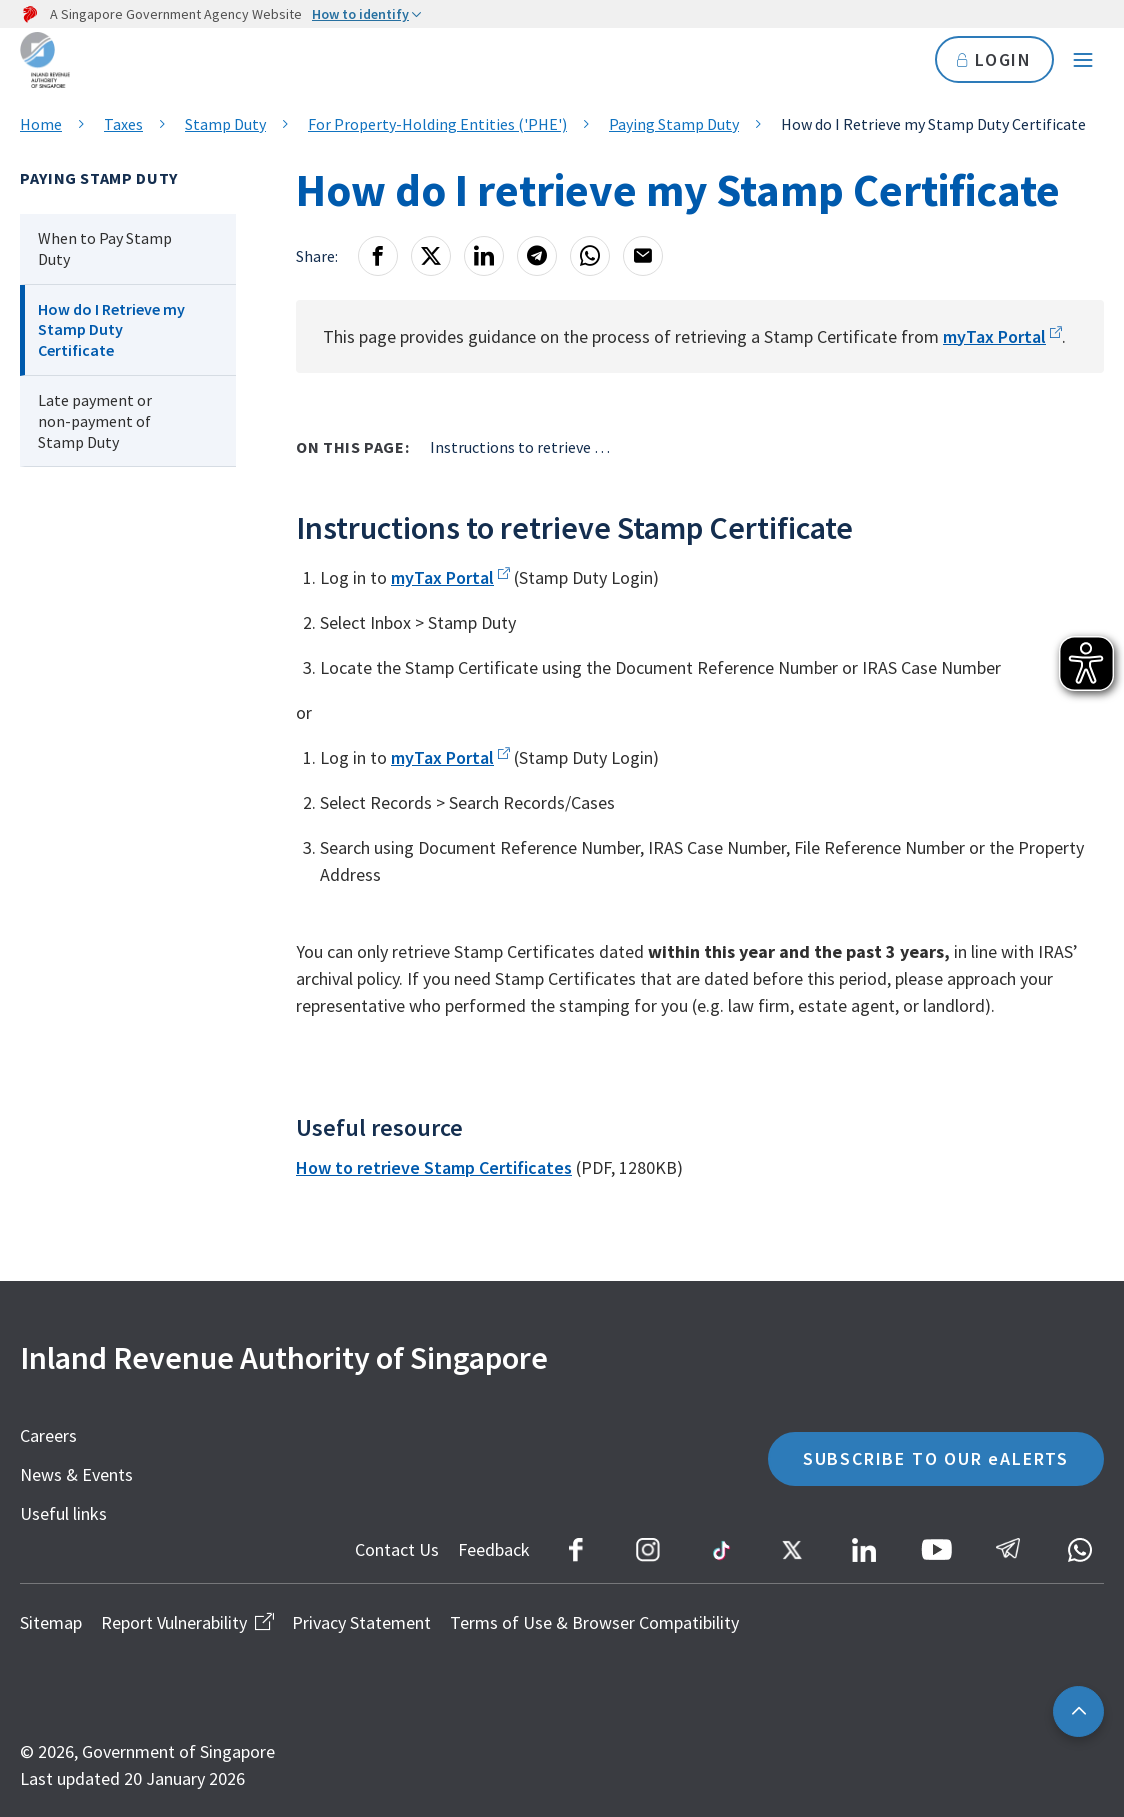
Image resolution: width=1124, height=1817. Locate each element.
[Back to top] (1078, 1711)
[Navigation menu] (1083, 60)
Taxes (123, 124)
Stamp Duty (225, 124)
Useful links (63, 1513)
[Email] (643, 256)
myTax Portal (994, 336)
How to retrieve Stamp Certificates (434, 1167)
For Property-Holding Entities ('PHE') (437, 124)
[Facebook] (378, 256)
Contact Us (397, 1549)
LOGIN (994, 59)
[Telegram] (537, 256)
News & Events (76, 1474)
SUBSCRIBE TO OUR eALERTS (936, 1458)
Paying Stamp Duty (674, 124)
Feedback (494, 1549)
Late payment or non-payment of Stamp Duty (95, 421)
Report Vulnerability (187, 1622)
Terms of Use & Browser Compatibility (594, 1622)
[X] (431, 256)
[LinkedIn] (484, 256)
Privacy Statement (361, 1622)
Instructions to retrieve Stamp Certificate (520, 447)
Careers (48, 1435)
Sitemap (51, 1622)
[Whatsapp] (590, 256)
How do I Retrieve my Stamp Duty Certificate (111, 330)
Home (41, 124)
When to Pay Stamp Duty (105, 248)
